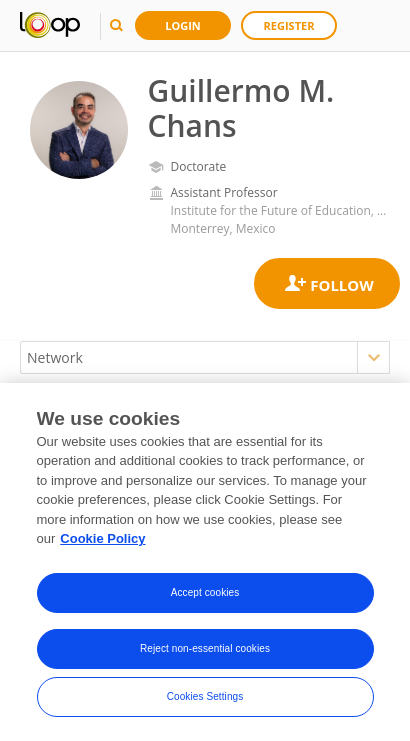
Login (183, 25)
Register (289, 25)
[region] (205, 562)
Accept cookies (205, 592)
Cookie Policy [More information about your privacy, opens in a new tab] (102, 538)
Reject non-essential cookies (205, 648)
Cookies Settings (205, 696)
